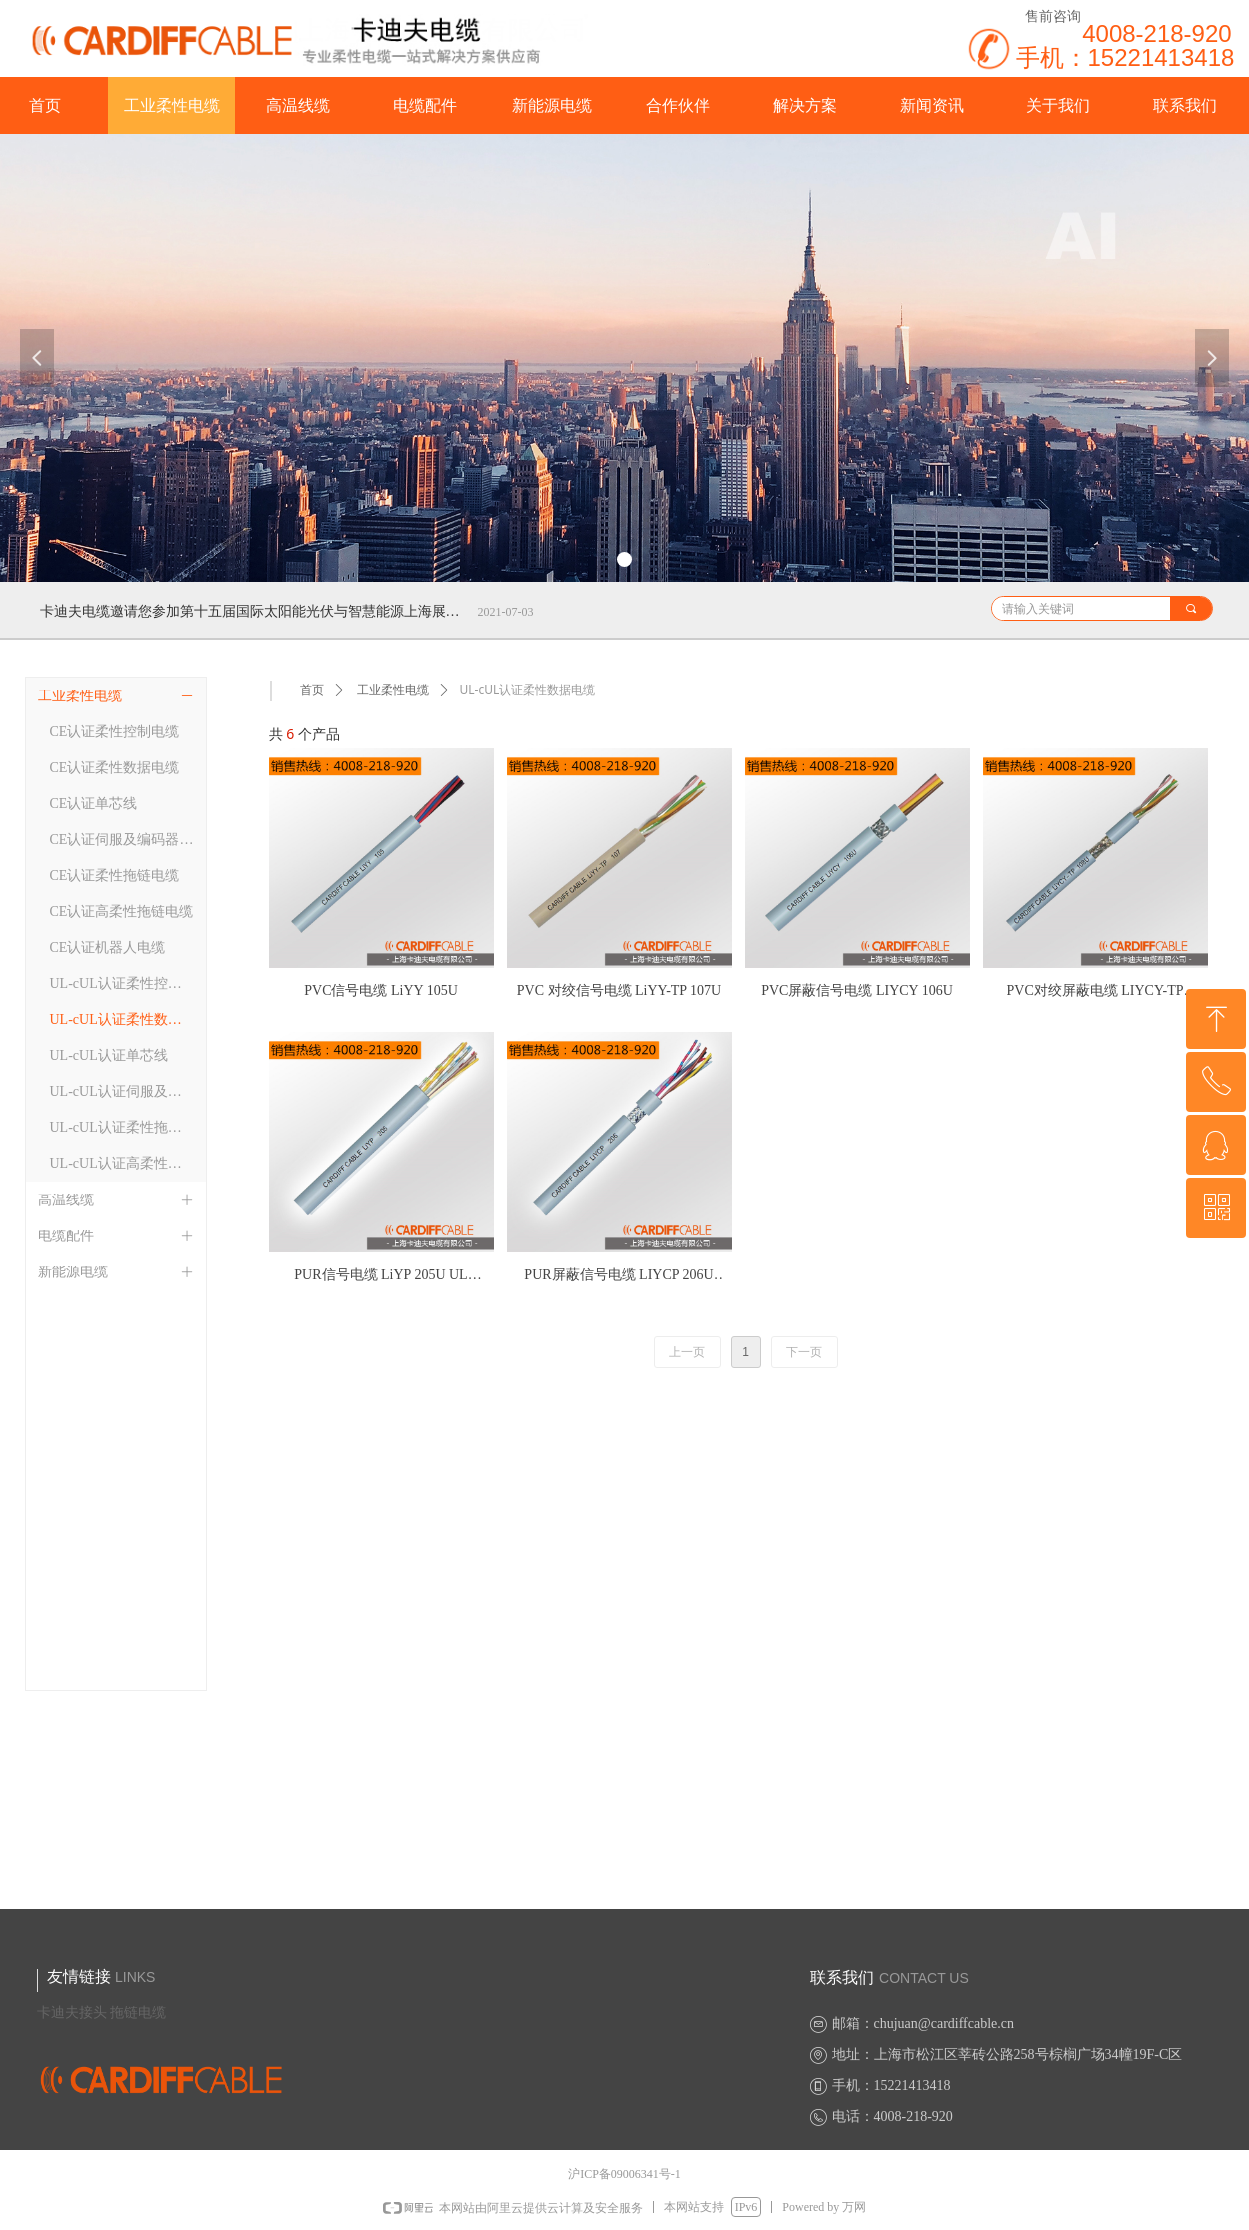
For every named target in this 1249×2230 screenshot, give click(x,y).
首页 (312, 690)
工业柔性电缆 (393, 690)
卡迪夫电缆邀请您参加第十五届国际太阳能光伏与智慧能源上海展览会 (255, 611)
